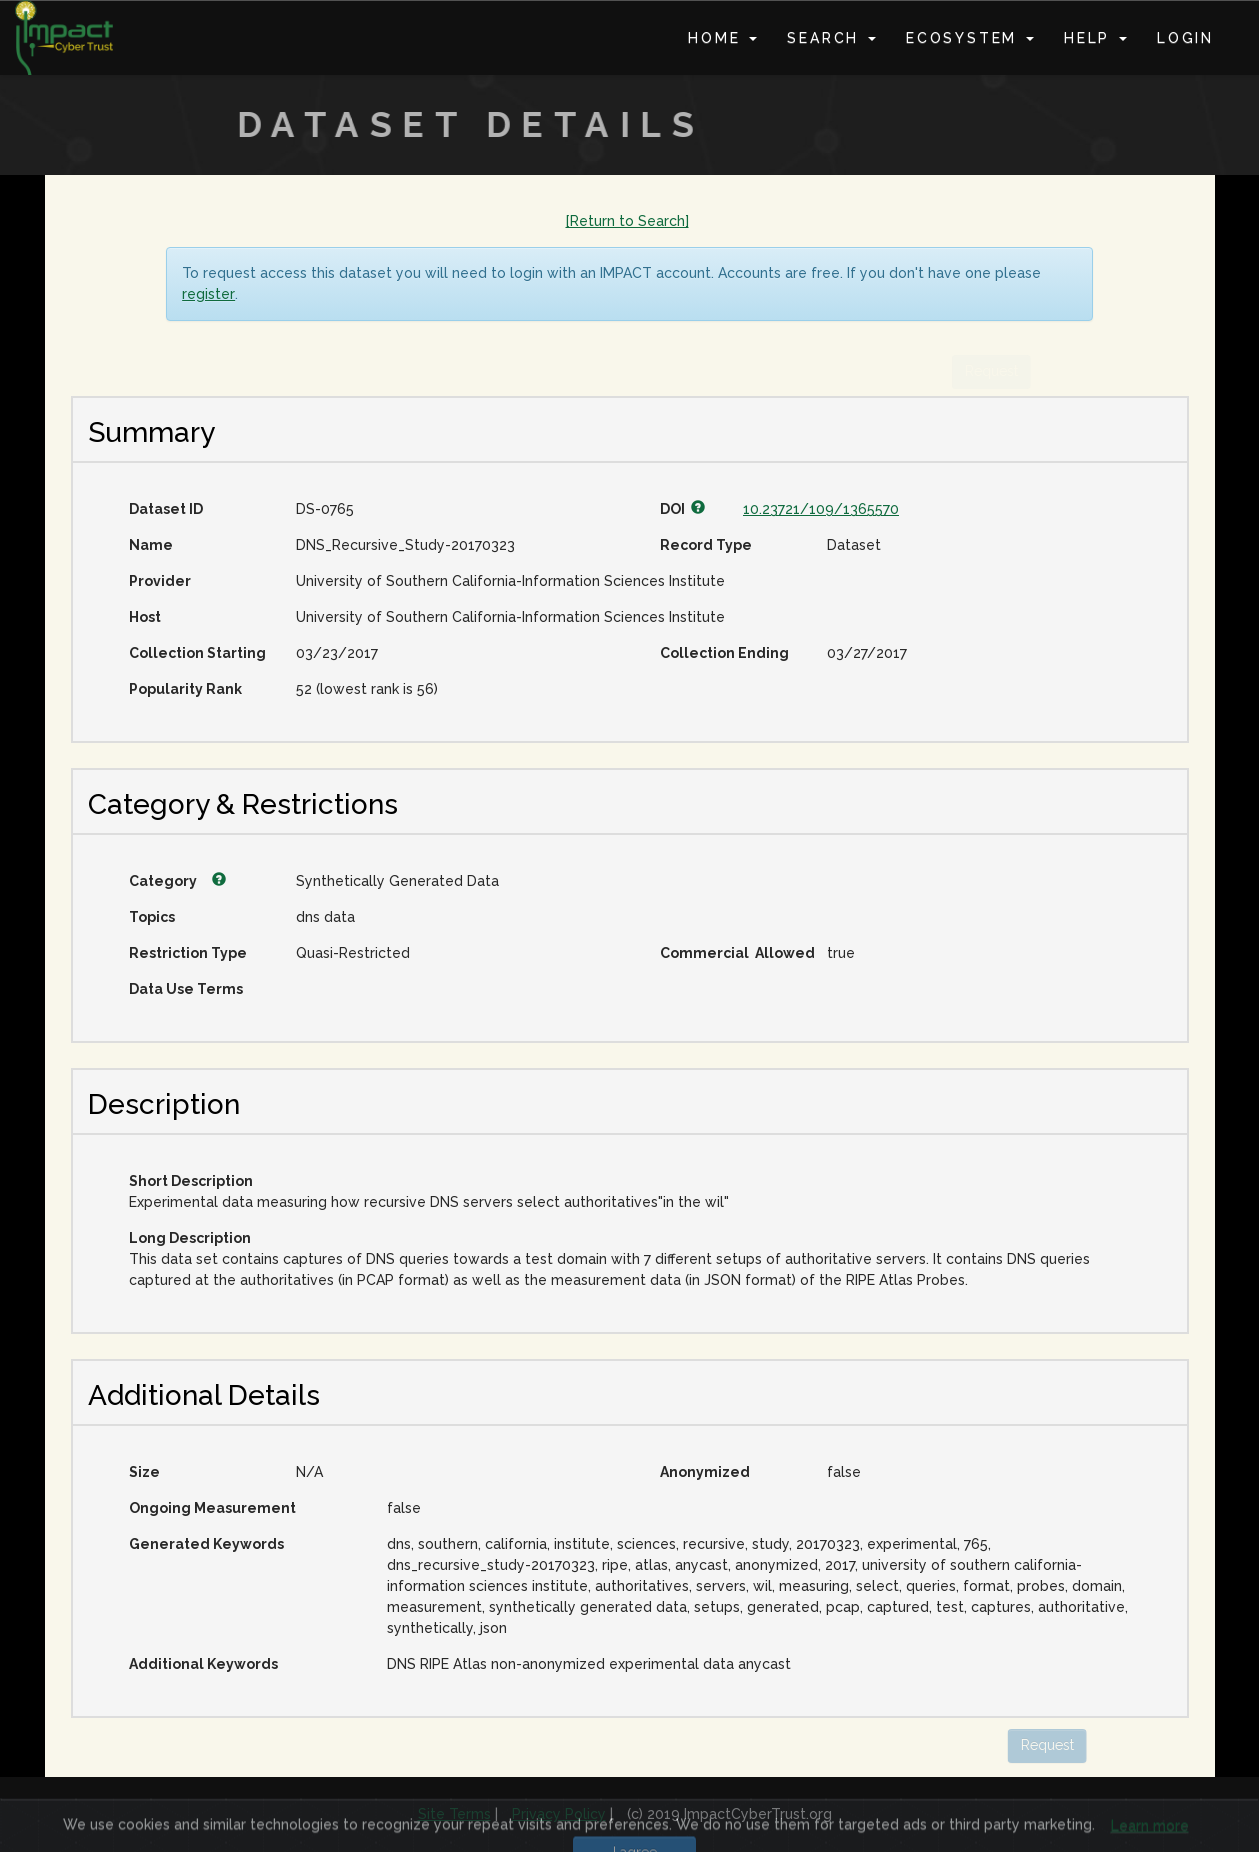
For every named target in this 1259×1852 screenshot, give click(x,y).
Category (177, 881)
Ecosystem (970, 38)
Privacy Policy (559, 1814)
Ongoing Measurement (212, 1508)
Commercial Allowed (736, 953)
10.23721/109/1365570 (821, 509)
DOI (682, 509)
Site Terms (454, 1814)
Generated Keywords (206, 1544)
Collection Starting (197, 653)
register (208, 294)
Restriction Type (188, 953)
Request (994, 1745)
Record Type (706, 545)
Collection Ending (724, 653)
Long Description (190, 1238)
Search (831, 38)
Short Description (191, 1181)
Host (145, 617)
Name (151, 545)
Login (1185, 38)
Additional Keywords (203, 1664)
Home (722, 38)
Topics (152, 917)
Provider (160, 581)
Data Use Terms (186, 989)
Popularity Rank (185, 689)
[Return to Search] (627, 221)
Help (1095, 38)
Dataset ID (166, 509)
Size (144, 1472)
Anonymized (705, 1472)
